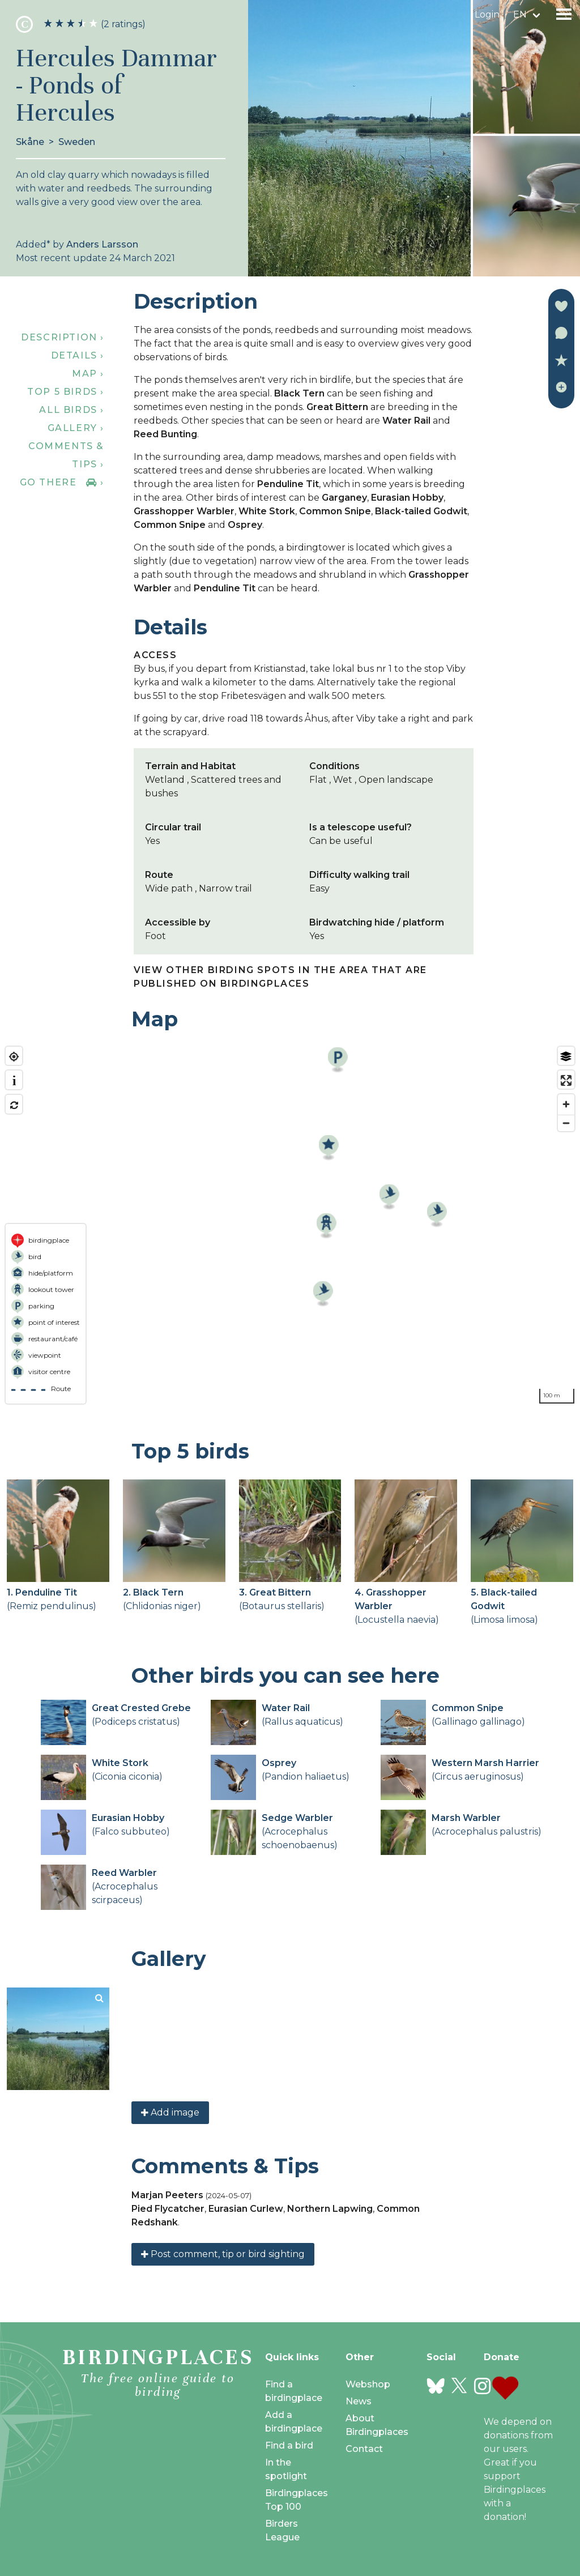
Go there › (62, 482)
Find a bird (289, 2445)
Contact (364, 2448)
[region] (290, 1225)
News (359, 2401)
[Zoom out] (566, 1123)
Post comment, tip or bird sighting (223, 2254)
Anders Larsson (102, 244)
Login (487, 14)
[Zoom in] (566, 1104)
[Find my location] (14, 1056)
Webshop (368, 2384)
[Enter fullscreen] (566, 1080)
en (520, 14)
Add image (170, 2112)
